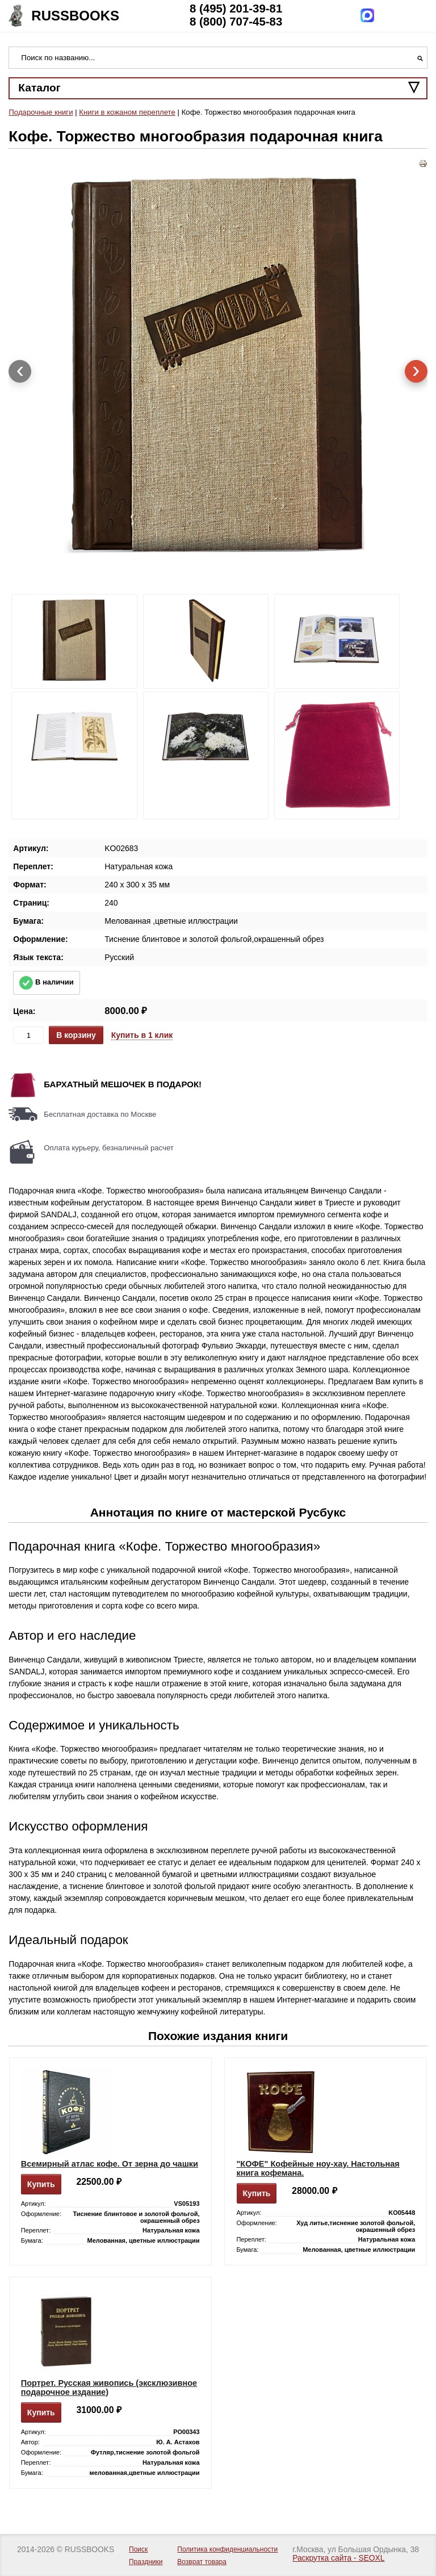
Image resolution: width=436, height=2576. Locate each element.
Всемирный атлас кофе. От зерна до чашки (109, 2163)
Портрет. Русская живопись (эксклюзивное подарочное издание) (109, 2387)
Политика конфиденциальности (227, 2549)
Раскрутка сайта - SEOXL (338, 2558)
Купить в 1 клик (142, 1035)
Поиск (138, 2549)
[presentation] (20, 371)
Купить (41, 2184)
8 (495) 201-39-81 (236, 8)
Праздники (145, 2562)
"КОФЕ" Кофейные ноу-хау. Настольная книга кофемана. (317, 2168)
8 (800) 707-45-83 (236, 21)
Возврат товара (202, 2562)
